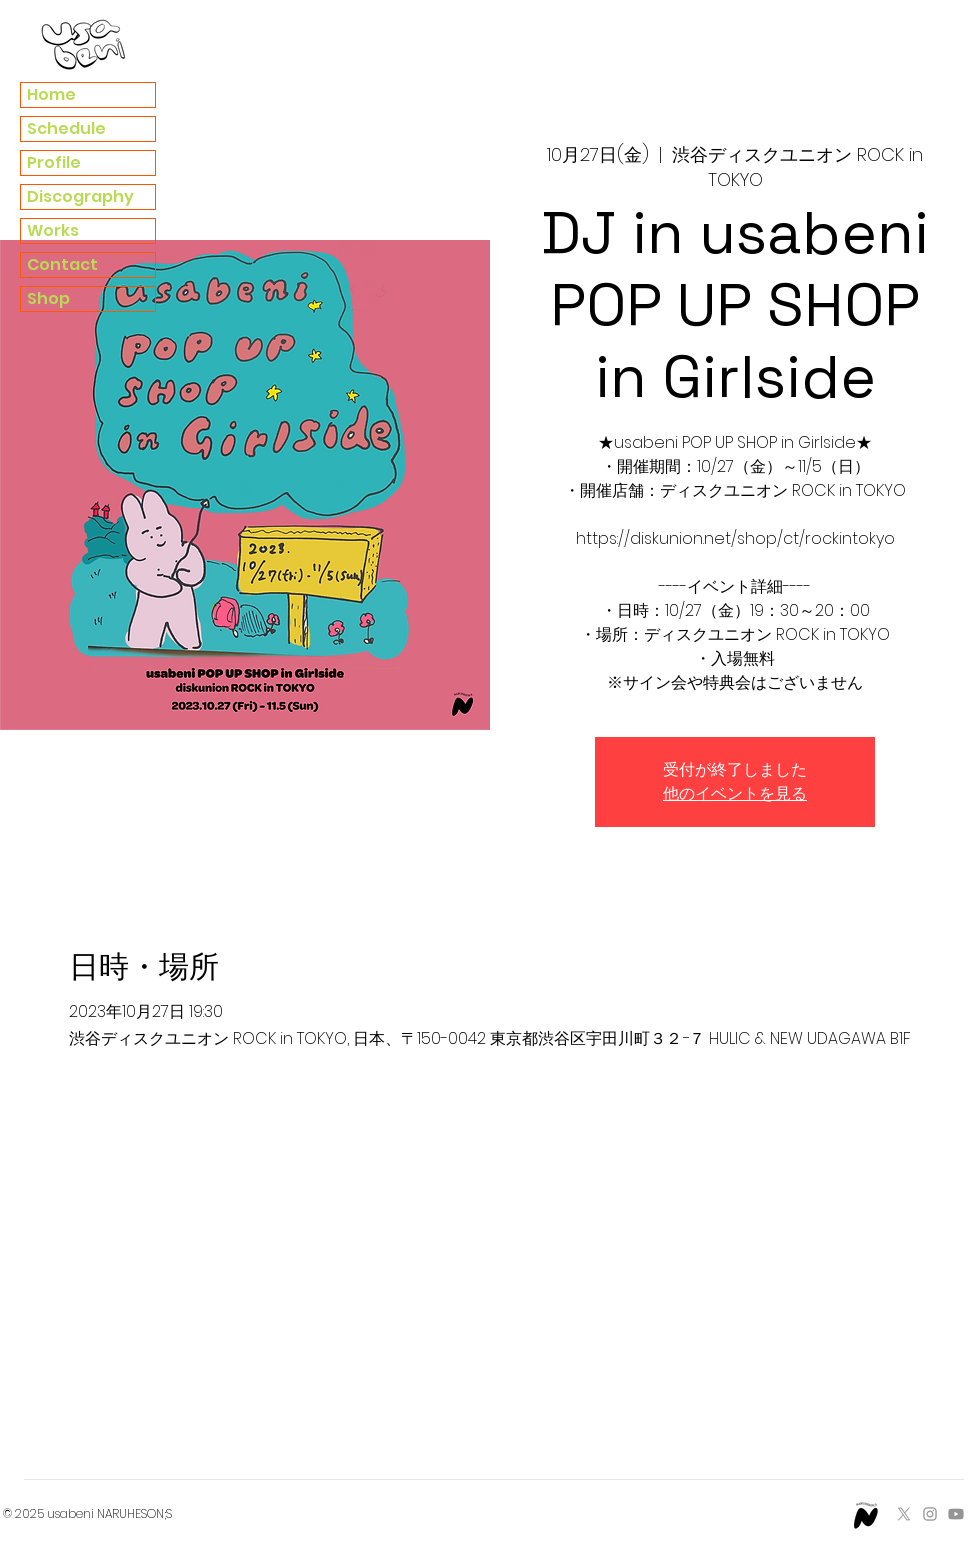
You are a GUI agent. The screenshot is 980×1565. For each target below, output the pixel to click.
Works (53, 230)
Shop (48, 298)
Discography (80, 196)
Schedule (66, 128)
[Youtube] (956, 1514)
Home (51, 94)
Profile (54, 162)
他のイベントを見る (735, 793)
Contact (62, 264)
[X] (904, 1514)
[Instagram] (930, 1514)
